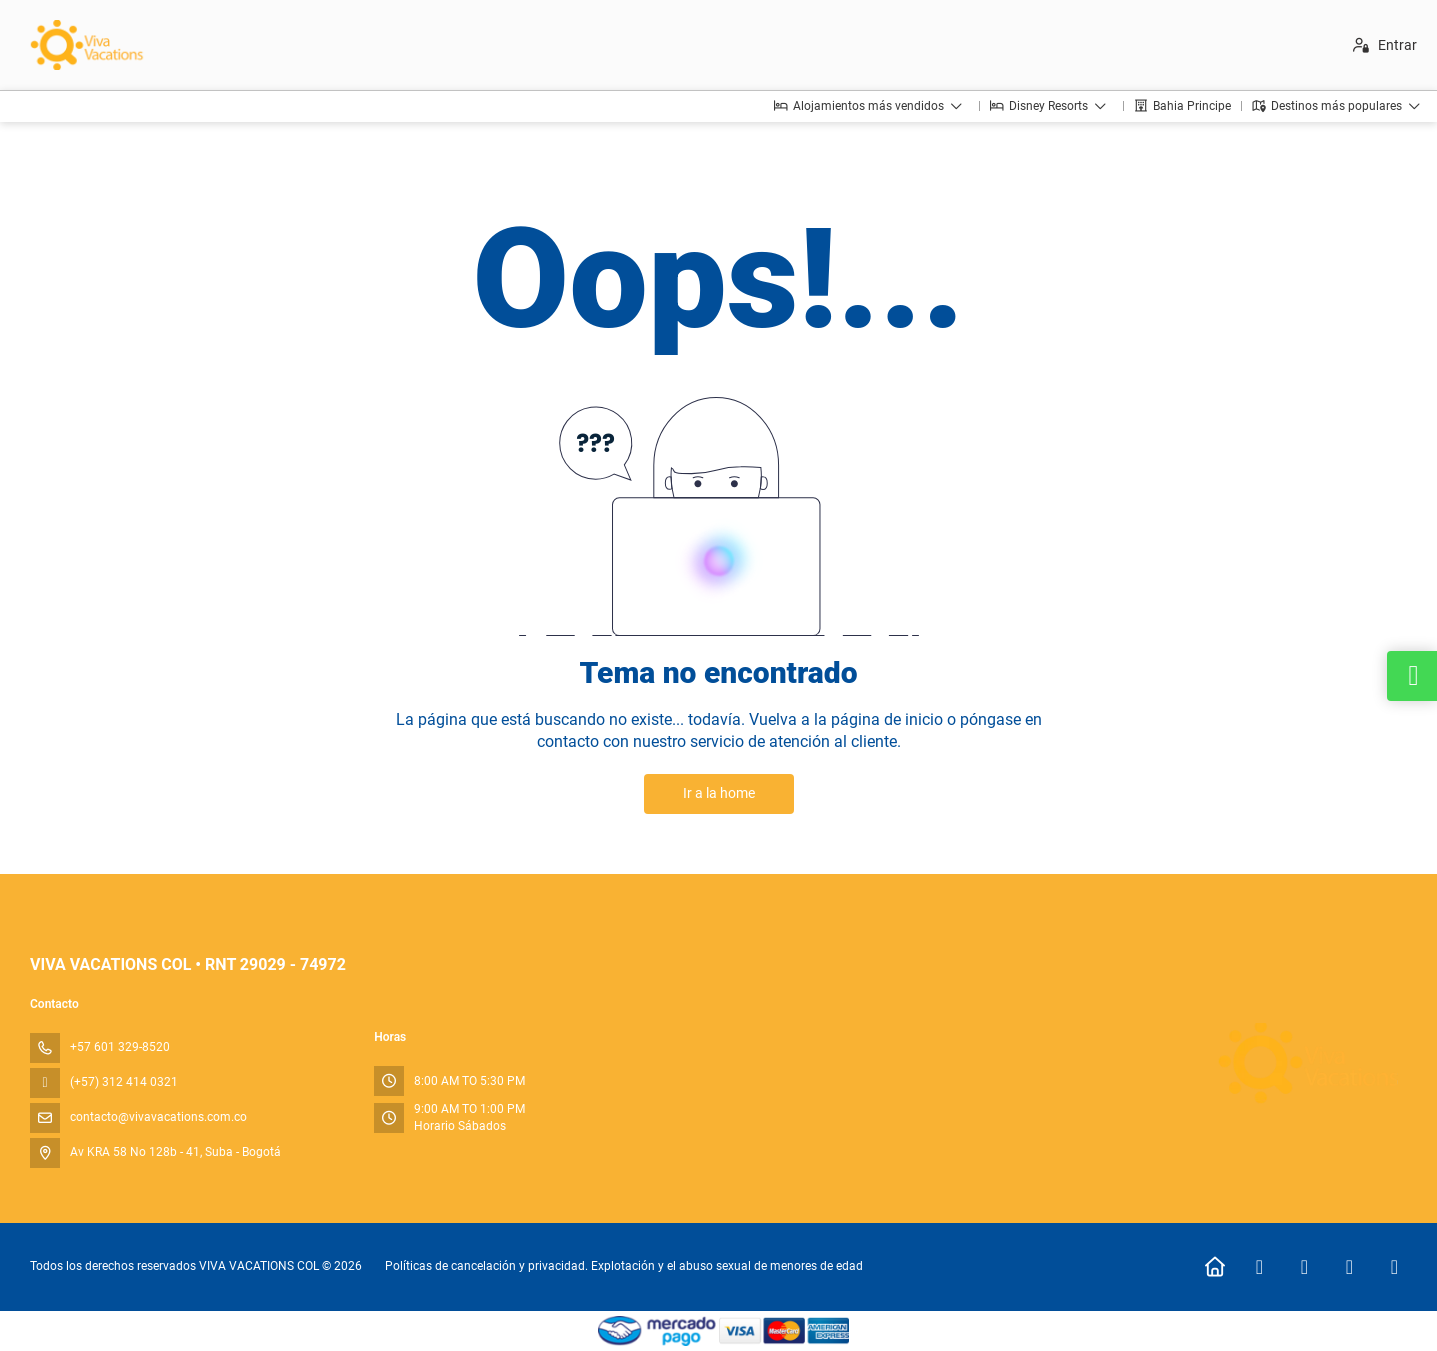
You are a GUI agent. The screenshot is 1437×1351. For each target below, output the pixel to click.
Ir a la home (719, 793)
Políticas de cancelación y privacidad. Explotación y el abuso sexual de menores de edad (624, 1266)
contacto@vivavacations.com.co (158, 1117)
